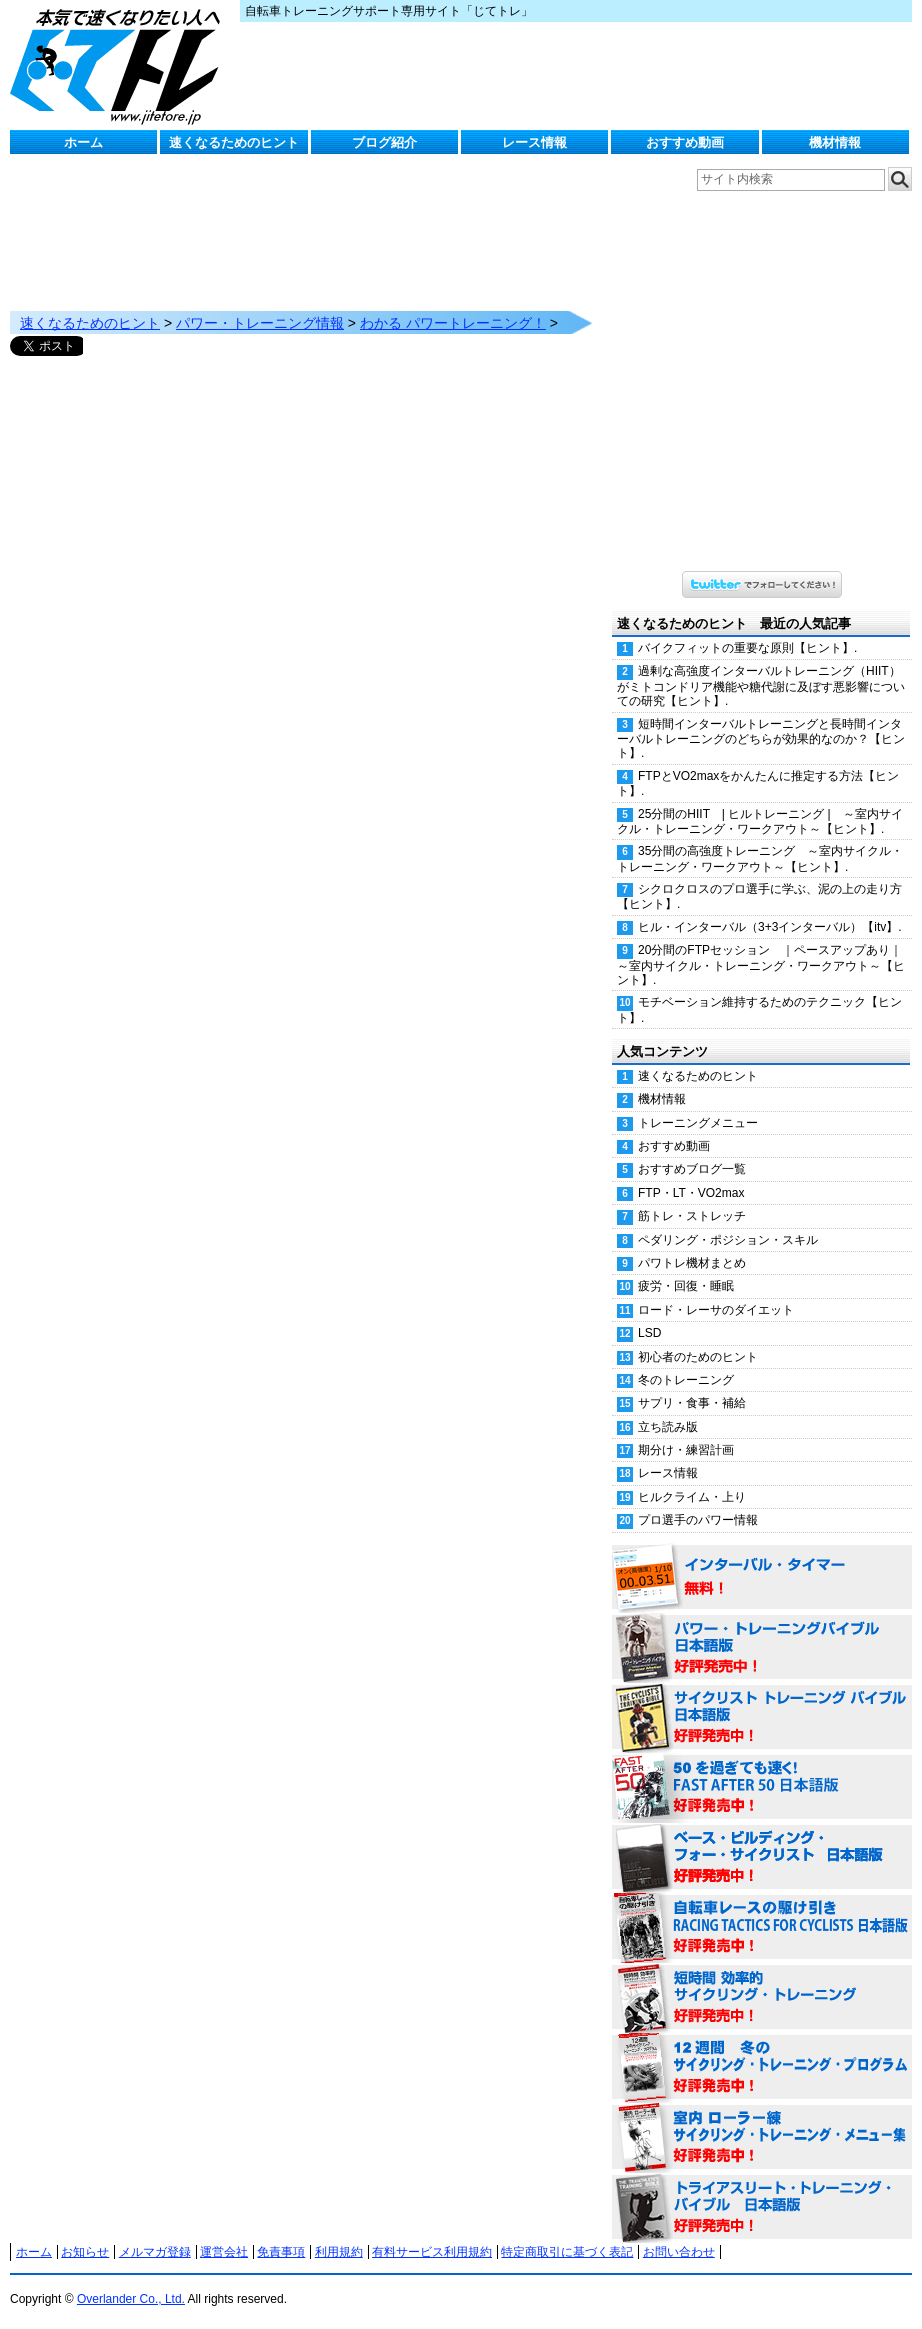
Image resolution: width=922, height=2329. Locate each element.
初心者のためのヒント (698, 1357)
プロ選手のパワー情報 (698, 1520)
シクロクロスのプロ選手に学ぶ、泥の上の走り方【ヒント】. (759, 896)
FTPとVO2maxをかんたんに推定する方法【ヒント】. (758, 783)
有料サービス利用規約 (432, 2252)
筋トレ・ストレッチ (692, 1216)
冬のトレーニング (686, 1380)
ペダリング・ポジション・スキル (728, 1240)
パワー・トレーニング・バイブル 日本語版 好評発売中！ (762, 1648)
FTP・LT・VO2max (691, 1193)
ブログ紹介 (384, 142)
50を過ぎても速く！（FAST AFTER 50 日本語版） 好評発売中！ (762, 1788)
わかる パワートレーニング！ (453, 323)
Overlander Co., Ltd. (131, 2299)
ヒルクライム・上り (692, 1497)
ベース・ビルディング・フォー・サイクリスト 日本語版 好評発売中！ (762, 1858)
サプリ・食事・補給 (692, 1403)
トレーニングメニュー (698, 1123)
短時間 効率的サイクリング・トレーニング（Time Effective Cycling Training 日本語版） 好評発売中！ (762, 1998)
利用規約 (339, 2252)
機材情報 (835, 142)
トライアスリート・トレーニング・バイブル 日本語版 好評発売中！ (762, 2208)
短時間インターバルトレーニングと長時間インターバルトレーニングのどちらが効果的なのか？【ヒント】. (761, 739)
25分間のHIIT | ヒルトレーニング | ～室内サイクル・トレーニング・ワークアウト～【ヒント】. (760, 821)
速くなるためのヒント (234, 142)
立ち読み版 (668, 1427)
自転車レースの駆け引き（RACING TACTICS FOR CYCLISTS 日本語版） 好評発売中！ (762, 1928)
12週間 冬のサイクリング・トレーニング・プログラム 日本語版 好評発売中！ (762, 2068)
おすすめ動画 (685, 142)
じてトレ (120, 65)
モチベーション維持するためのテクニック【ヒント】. (759, 1009)
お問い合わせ (679, 2252)
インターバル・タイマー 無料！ (762, 1578)
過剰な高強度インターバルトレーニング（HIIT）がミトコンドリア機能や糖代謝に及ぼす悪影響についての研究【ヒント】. (761, 686)
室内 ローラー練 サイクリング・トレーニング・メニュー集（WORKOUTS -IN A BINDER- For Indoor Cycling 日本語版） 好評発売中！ (762, 2138)
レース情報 (534, 142)
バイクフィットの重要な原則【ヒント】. (747, 648)
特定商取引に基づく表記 (567, 2252)
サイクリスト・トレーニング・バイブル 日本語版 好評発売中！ (762, 1718)
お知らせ (85, 2252)
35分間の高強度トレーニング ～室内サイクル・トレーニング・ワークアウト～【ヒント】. (760, 858)
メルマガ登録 (155, 2252)
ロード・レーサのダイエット (716, 1310)
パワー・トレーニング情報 (260, 323)
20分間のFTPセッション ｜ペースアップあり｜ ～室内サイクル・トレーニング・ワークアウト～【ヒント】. (764, 965)
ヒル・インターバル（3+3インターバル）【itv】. (770, 927)
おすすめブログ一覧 (692, 1169)
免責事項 (281, 2252)
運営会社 (224, 2252)
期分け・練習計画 (686, 1450)
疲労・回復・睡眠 (686, 1286)
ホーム (83, 142)
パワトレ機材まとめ (692, 1263)
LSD (649, 1333)
